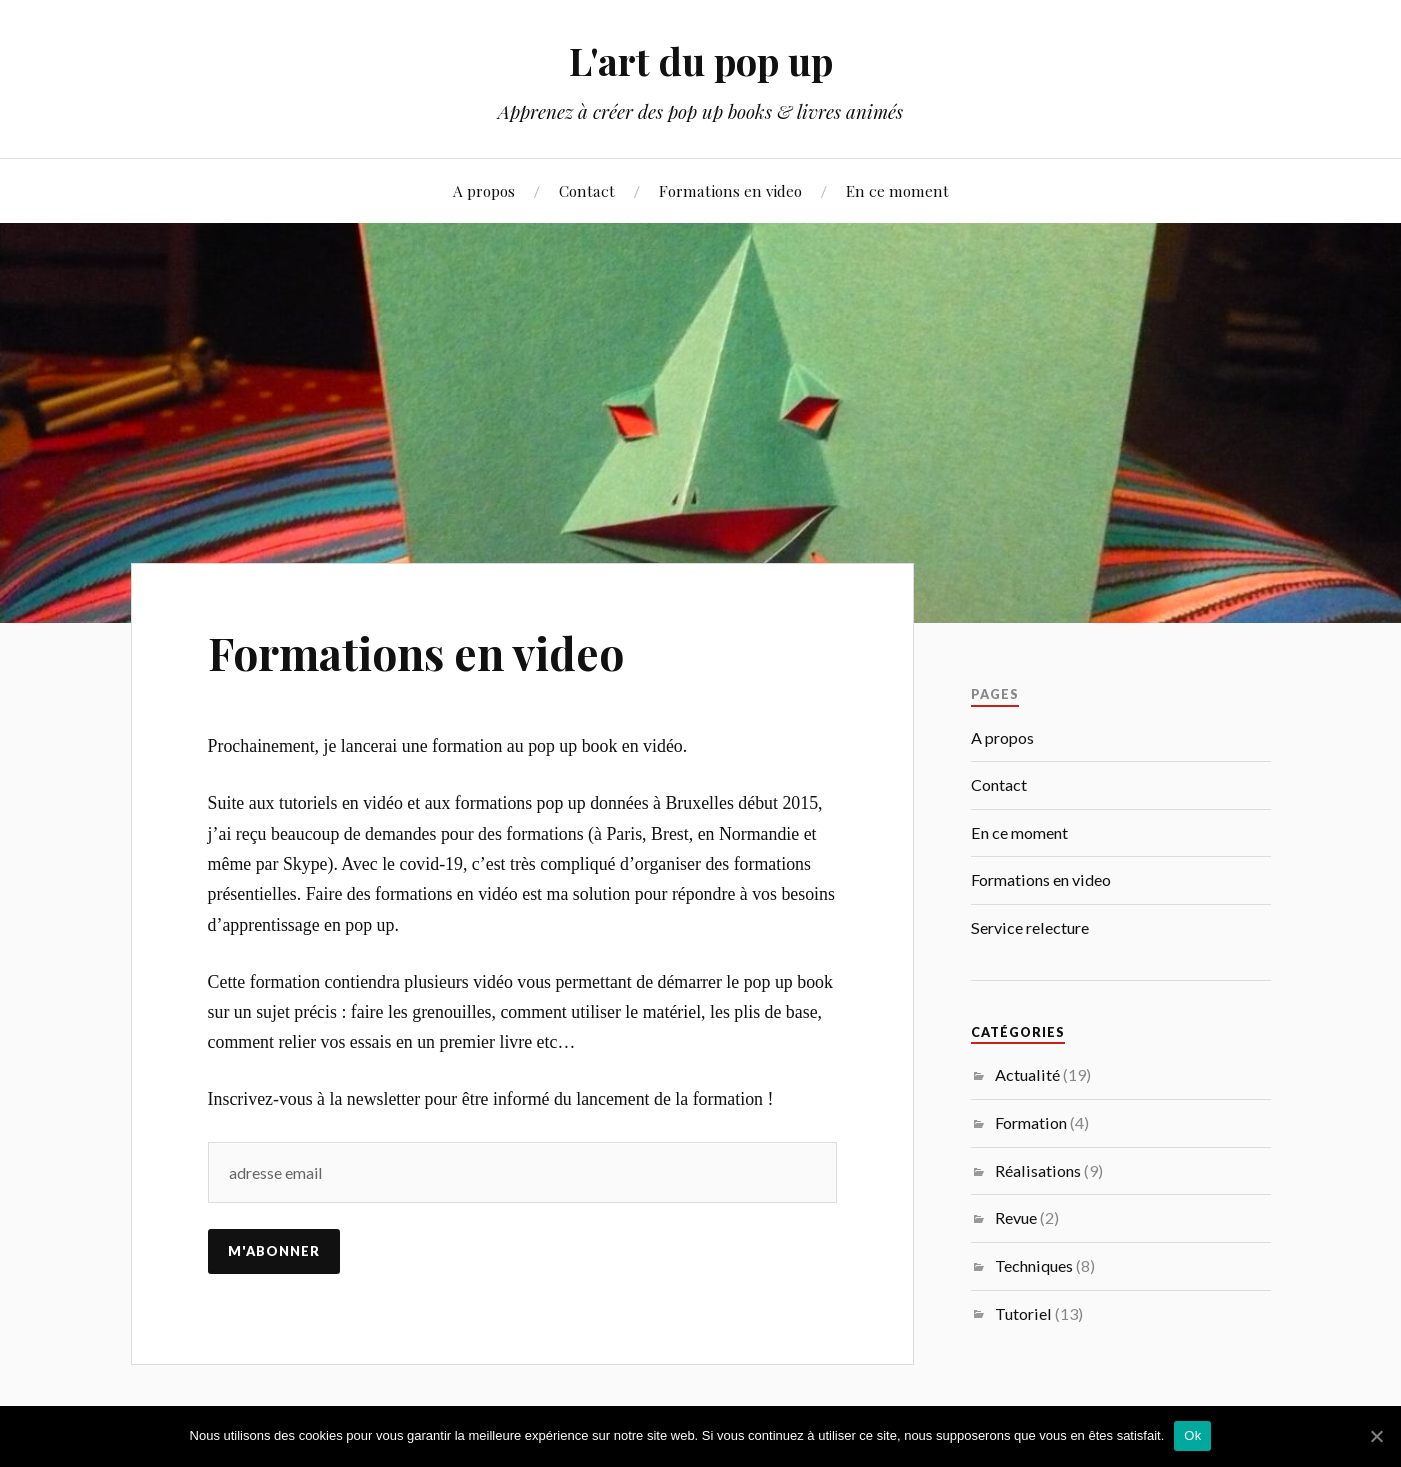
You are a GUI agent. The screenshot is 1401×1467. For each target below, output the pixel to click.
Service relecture (1030, 927)
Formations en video (730, 190)
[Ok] (1376, 1436)
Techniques (1034, 1265)
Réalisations (1038, 1170)
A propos (484, 190)
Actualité (1027, 1074)
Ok (1192, 1435)
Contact (587, 190)
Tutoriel (1023, 1313)
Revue (1016, 1217)
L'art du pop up (701, 60)
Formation (1031, 1122)
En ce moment (897, 190)
